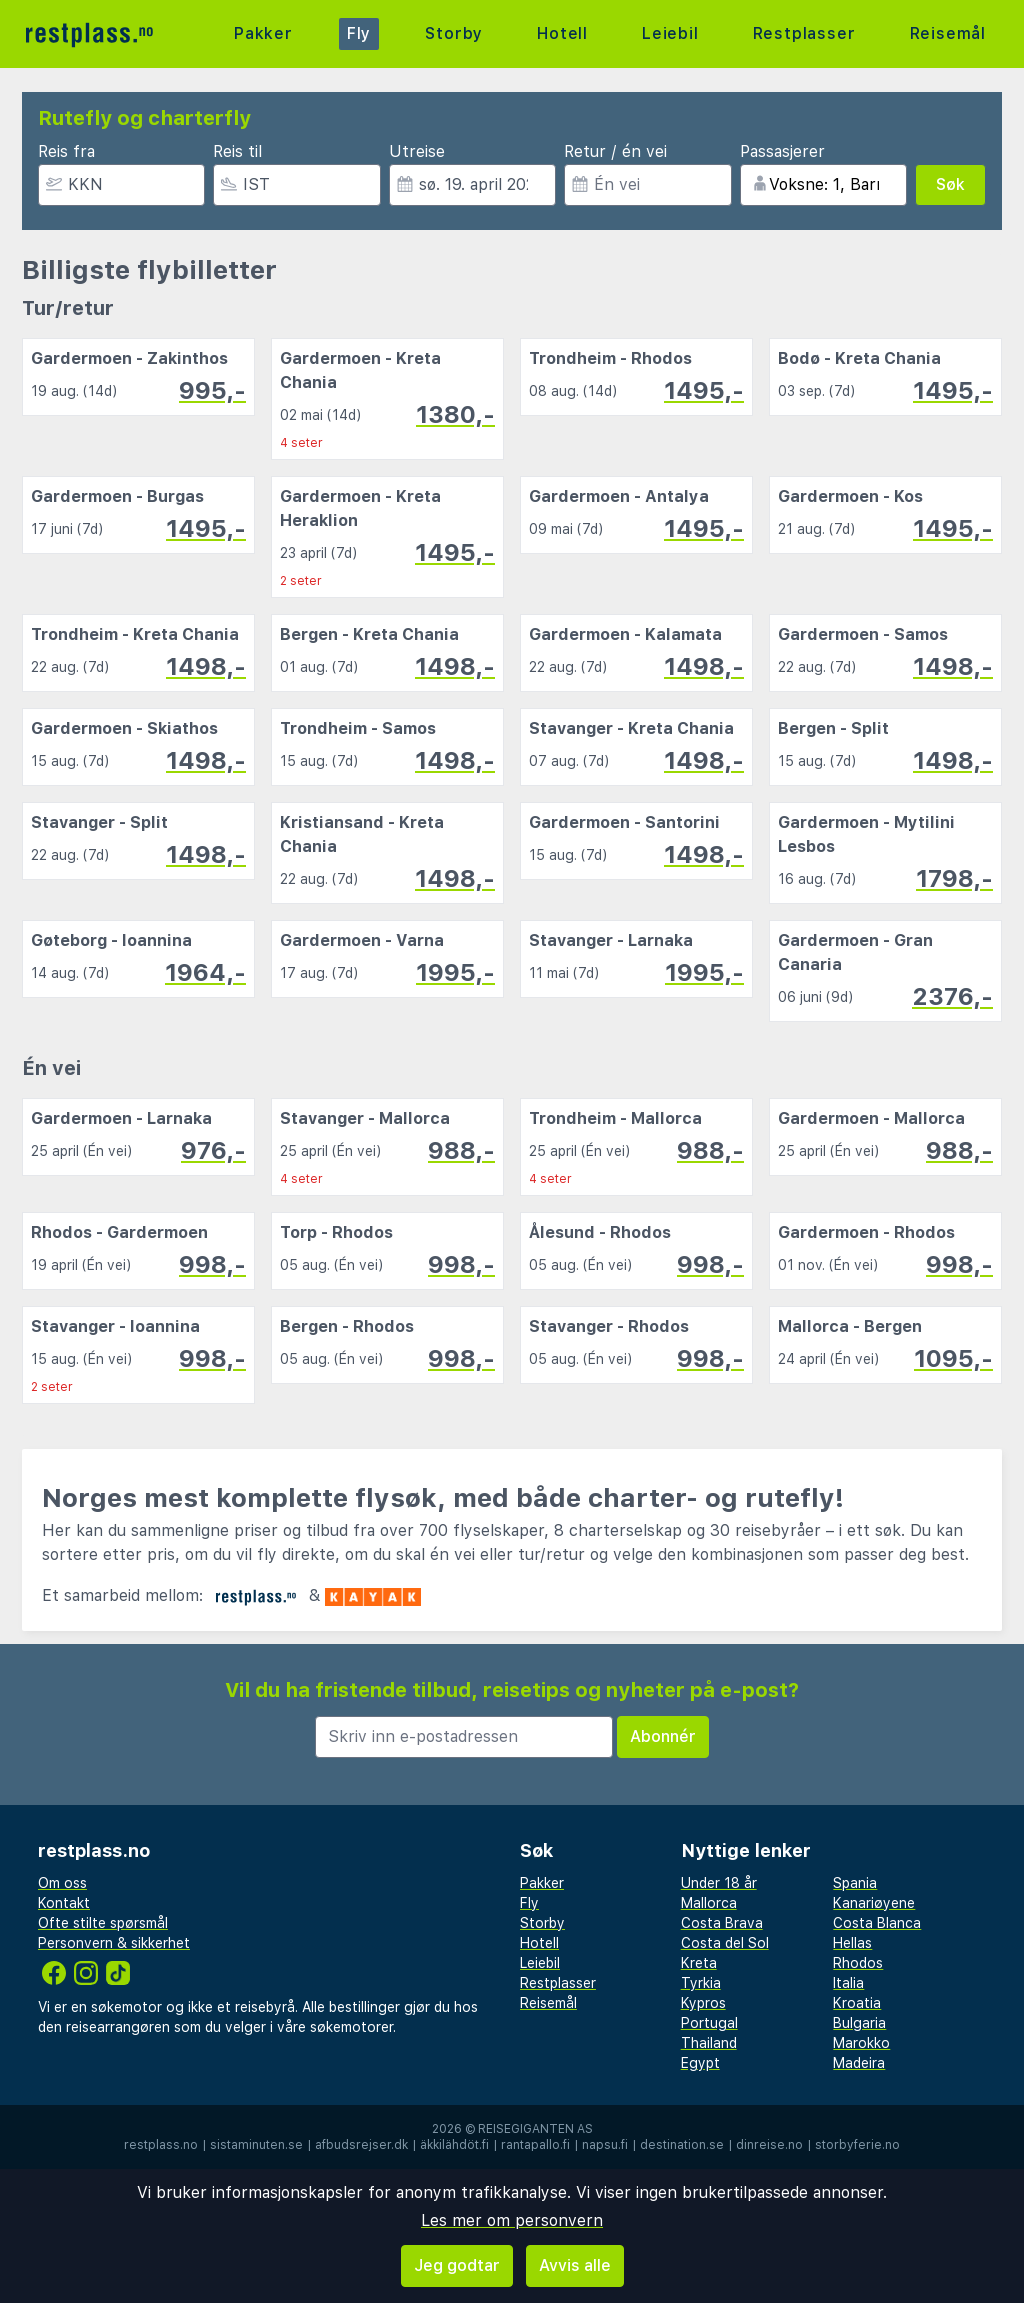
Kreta (699, 1963)
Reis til (237, 151)
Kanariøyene (874, 1903)
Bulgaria (859, 2023)
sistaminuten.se (256, 2145)
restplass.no (161, 2145)
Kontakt (64, 1903)
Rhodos (858, 1963)
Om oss (62, 1883)
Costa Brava (722, 1923)
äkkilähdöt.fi (454, 2145)
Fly (359, 33)
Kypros (703, 2003)
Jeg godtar (457, 2265)
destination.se (682, 2145)
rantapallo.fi (535, 2145)
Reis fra (66, 151)
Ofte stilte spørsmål (103, 1923)
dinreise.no (769, 2145)
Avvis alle (575, 2265)
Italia (848, 1983)
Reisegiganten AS (535, 2129)
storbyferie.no (857, 2145)
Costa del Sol (725, 1943)
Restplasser (804, 33)
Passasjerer (782, 151)
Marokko (861, 2043)
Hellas (852, 1943)
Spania (855, 1883)
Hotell (562, 33)
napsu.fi (605, 2145)
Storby (454, 33)
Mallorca (709, 1903)
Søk (950, 184)
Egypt (700, 2063)
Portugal (709, 2023)
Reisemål (948, 33)
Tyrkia (701, 1983)
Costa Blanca (877, 1923)
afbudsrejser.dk (361, 2145)
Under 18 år (719, 1883)
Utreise (417, 151)
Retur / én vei (615, 151)
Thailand (709, 2043)
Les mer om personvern (512, 2220)
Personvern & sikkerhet (114, 1943)
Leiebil (670, 33)
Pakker (263, 33)
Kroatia (857, 2003)
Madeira (859, 2063)
